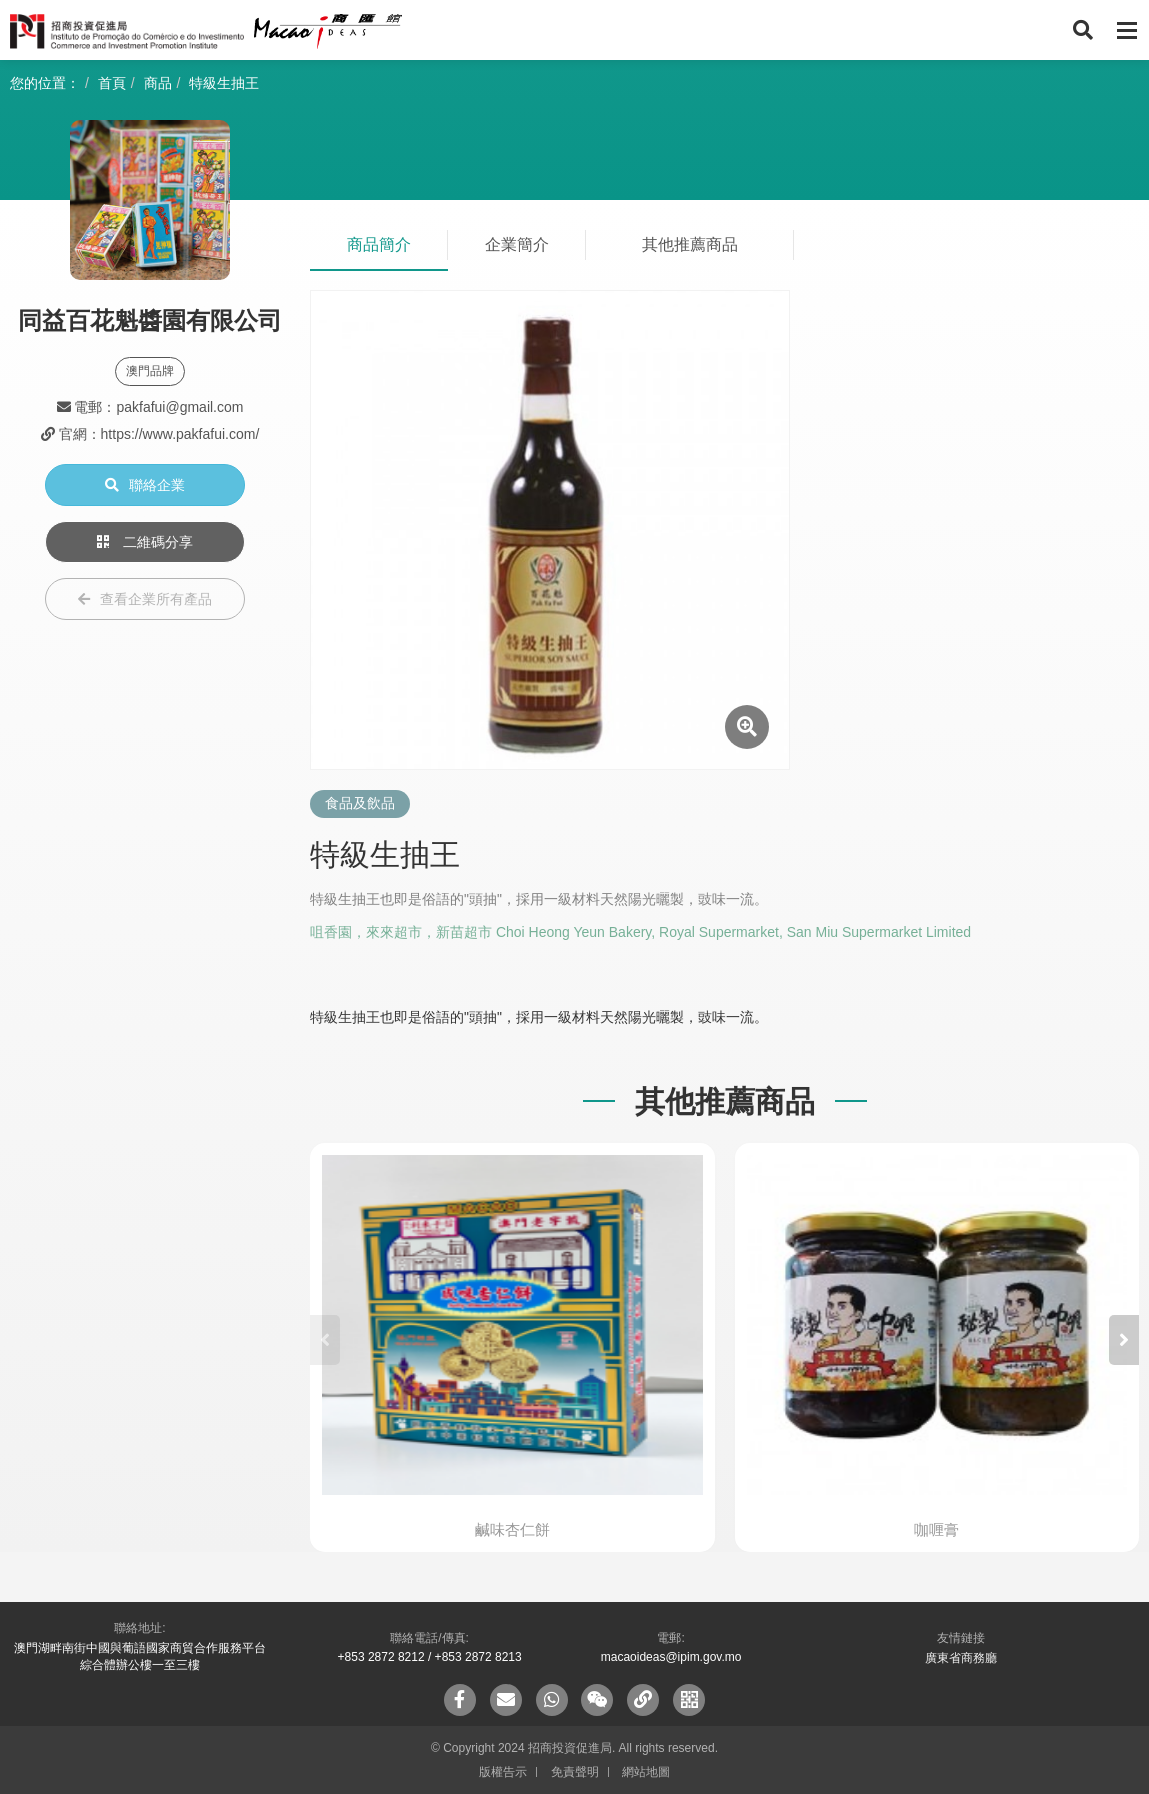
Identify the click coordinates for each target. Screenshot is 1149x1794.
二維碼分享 (145, 542)
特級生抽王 (224, 83)
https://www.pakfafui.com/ (180, 434)
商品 (158, 83)
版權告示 (503, 1772)
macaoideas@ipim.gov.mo (671, 1657)
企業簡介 (517, 244)
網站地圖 (646, 1772)
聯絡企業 (145, 485)
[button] (1124, 1340)
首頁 (112, 83)
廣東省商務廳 (961, 1658)
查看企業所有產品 (145, 599)
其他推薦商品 (690, 244)
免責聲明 (575, 1772)
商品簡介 (379, 244)
